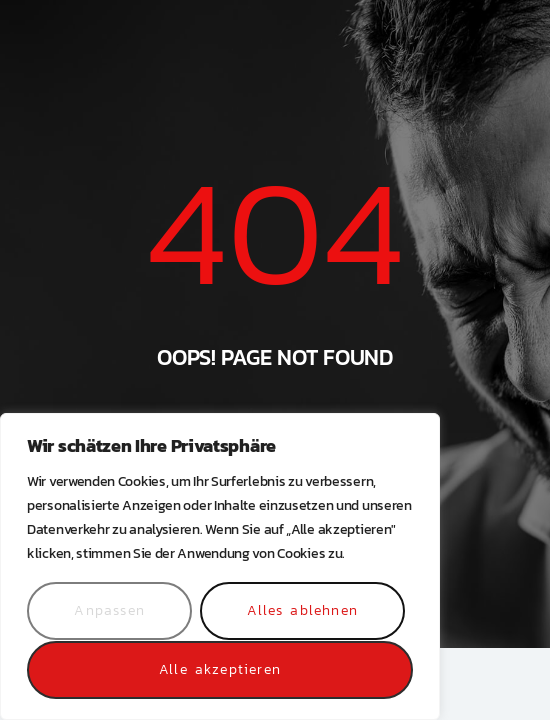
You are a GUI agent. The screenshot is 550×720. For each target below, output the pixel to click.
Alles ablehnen (302, 611)
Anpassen (109, 611)
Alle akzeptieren (220, 669)
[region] (220, 567)
